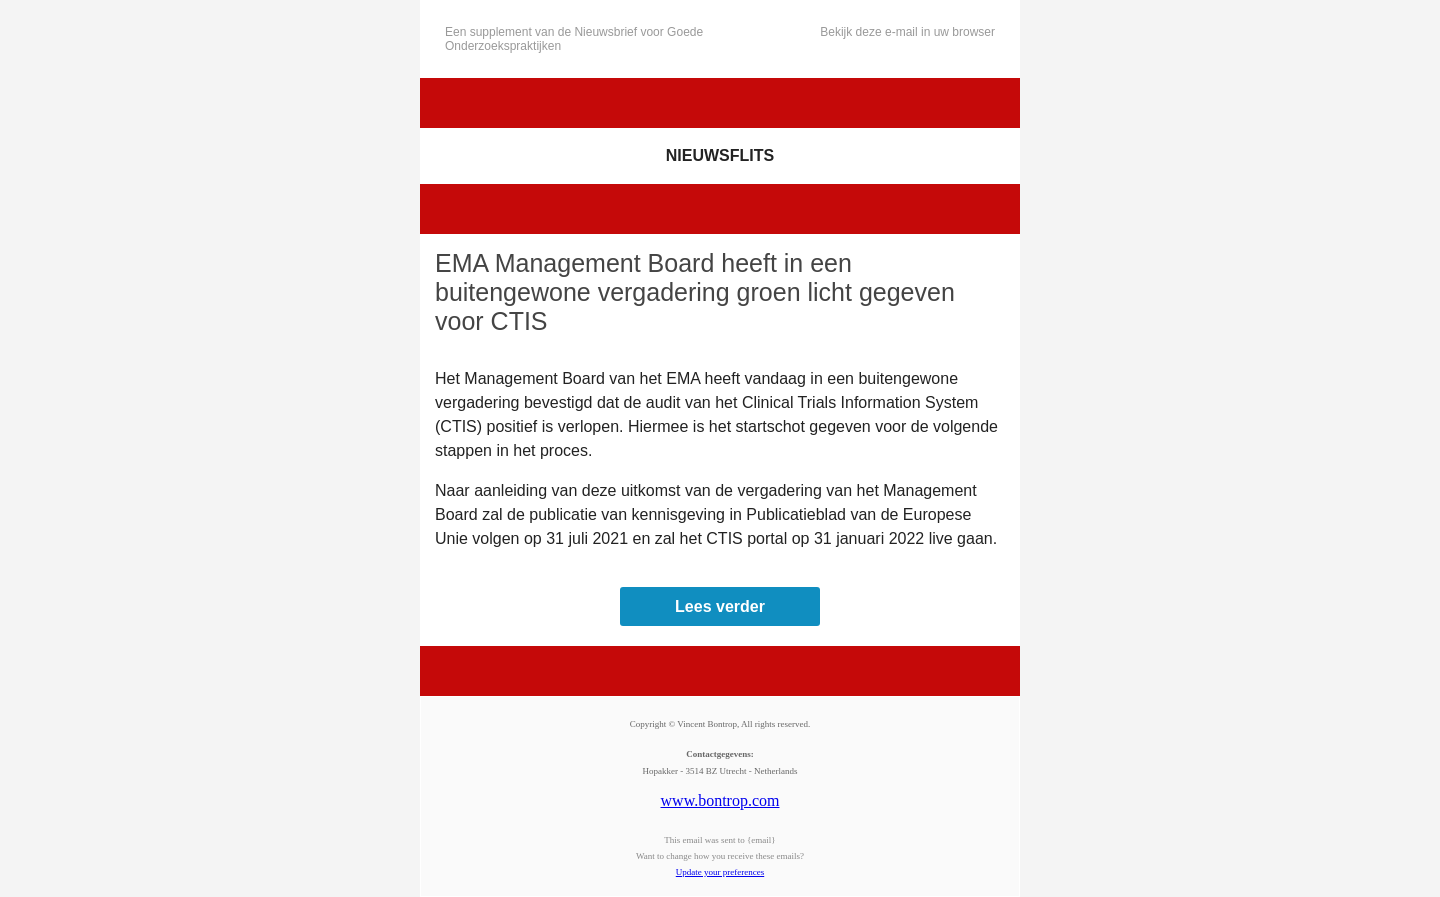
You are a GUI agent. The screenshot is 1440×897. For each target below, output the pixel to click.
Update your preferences (720, 872)
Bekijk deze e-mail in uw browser (907, 32)
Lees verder (720, 606)
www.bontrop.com (720, 800)
